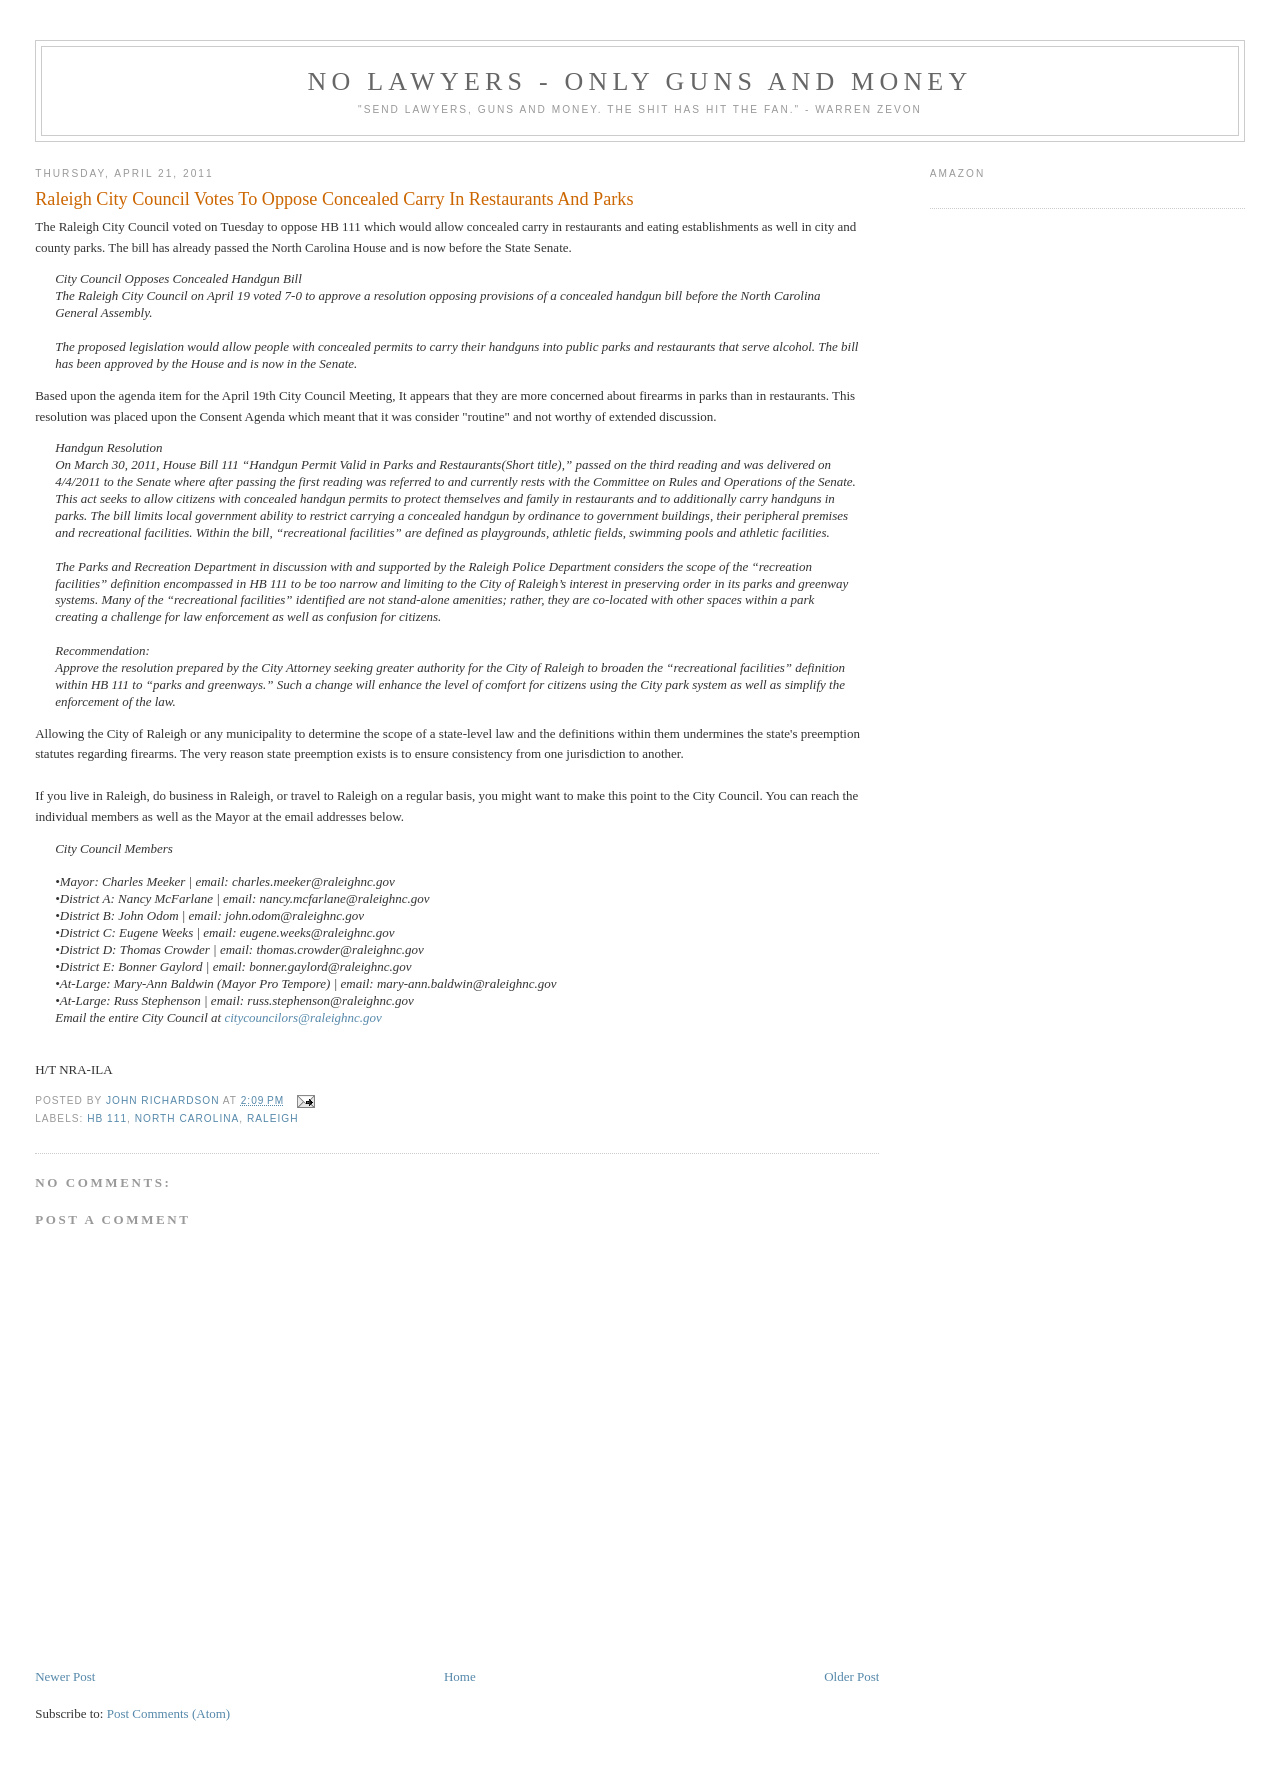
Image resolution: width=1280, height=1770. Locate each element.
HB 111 (107, 1118)
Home (460, 1676)
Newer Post (65, 1676)
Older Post (851, 1676)
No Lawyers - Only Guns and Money (640, 81)
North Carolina (187, 1118)
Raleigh (273, 1118)
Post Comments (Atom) (169, 1713)
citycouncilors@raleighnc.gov (302, 1017)
